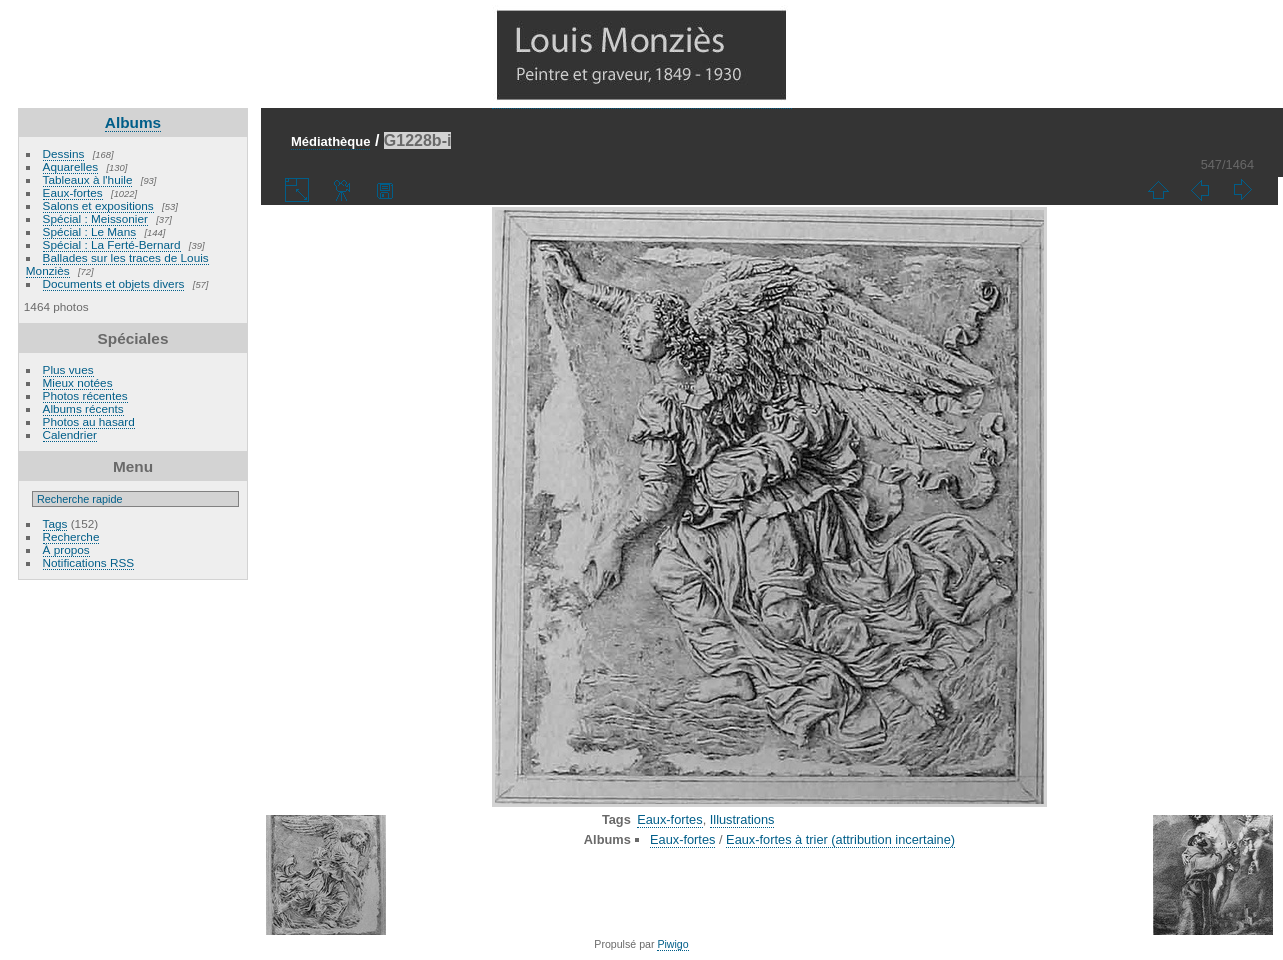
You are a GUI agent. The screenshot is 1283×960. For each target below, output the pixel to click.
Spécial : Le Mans (90, 231)
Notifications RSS (89, 562)
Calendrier (70, 434)
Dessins (64, 153)
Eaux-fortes (73, 192)
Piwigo (672, 944)
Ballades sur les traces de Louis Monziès (117, 264)
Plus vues (68, 369)
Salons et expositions (98, 205)
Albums (133, 122)
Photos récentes (85, 395)
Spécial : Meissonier (95, 218)
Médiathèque (330, 141)
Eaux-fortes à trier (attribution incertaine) (840, 839)
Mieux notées (78, 382)
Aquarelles (71, 166)
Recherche (71, 536)
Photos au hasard (89, 421)
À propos (66, 549)
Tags (55, 523)
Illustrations (742, 819)
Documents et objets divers (114, 283)
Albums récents (83, 408)
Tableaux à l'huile (88, 179)
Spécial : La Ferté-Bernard (112, 244)
